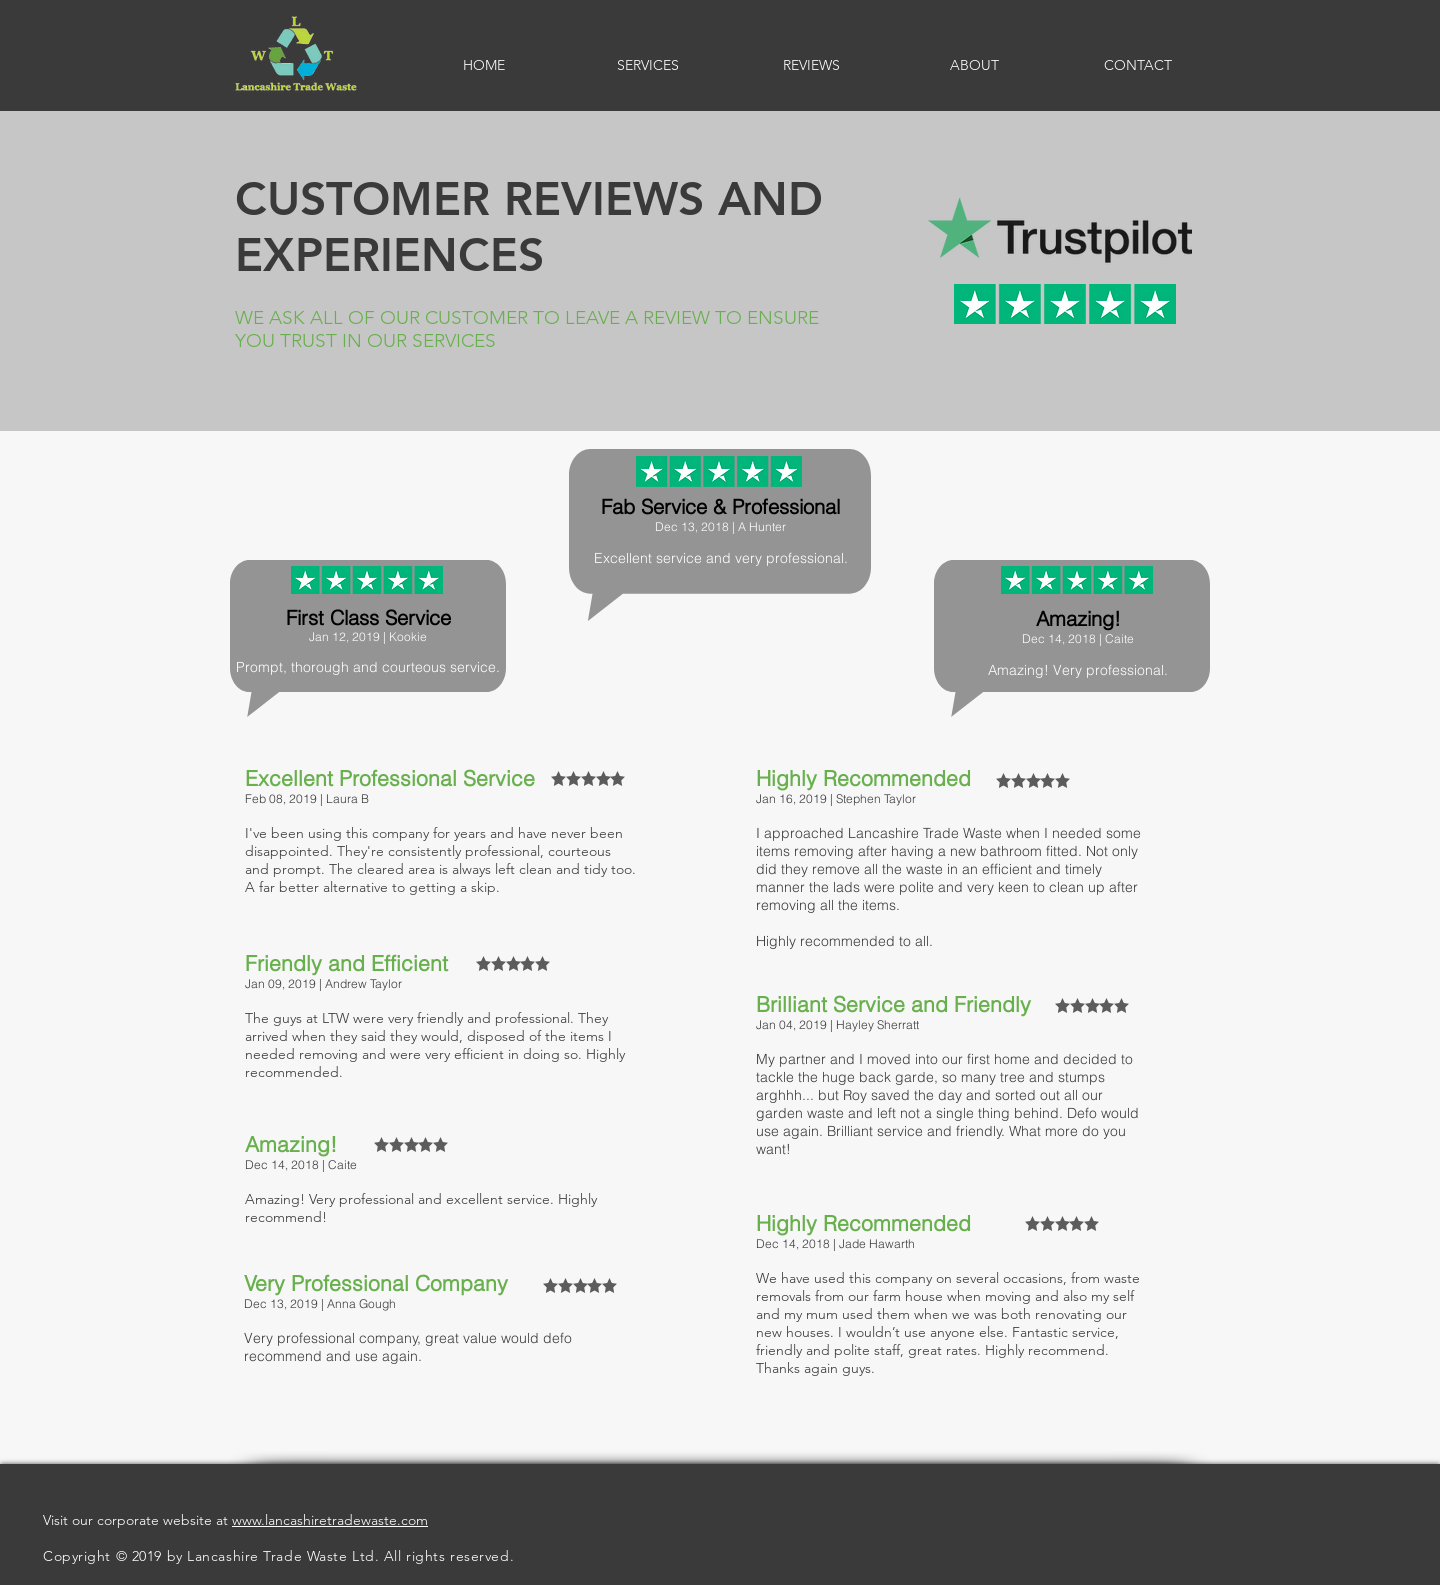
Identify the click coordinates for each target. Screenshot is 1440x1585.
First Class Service (368, 617)
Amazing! (1078, 618)
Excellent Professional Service (390, 778)
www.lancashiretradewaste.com (330, 1520)
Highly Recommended (863, 778)
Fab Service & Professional (720, 506)
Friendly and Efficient (346, 963)
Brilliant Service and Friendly (893, 1004)
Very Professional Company (376, 1283)
